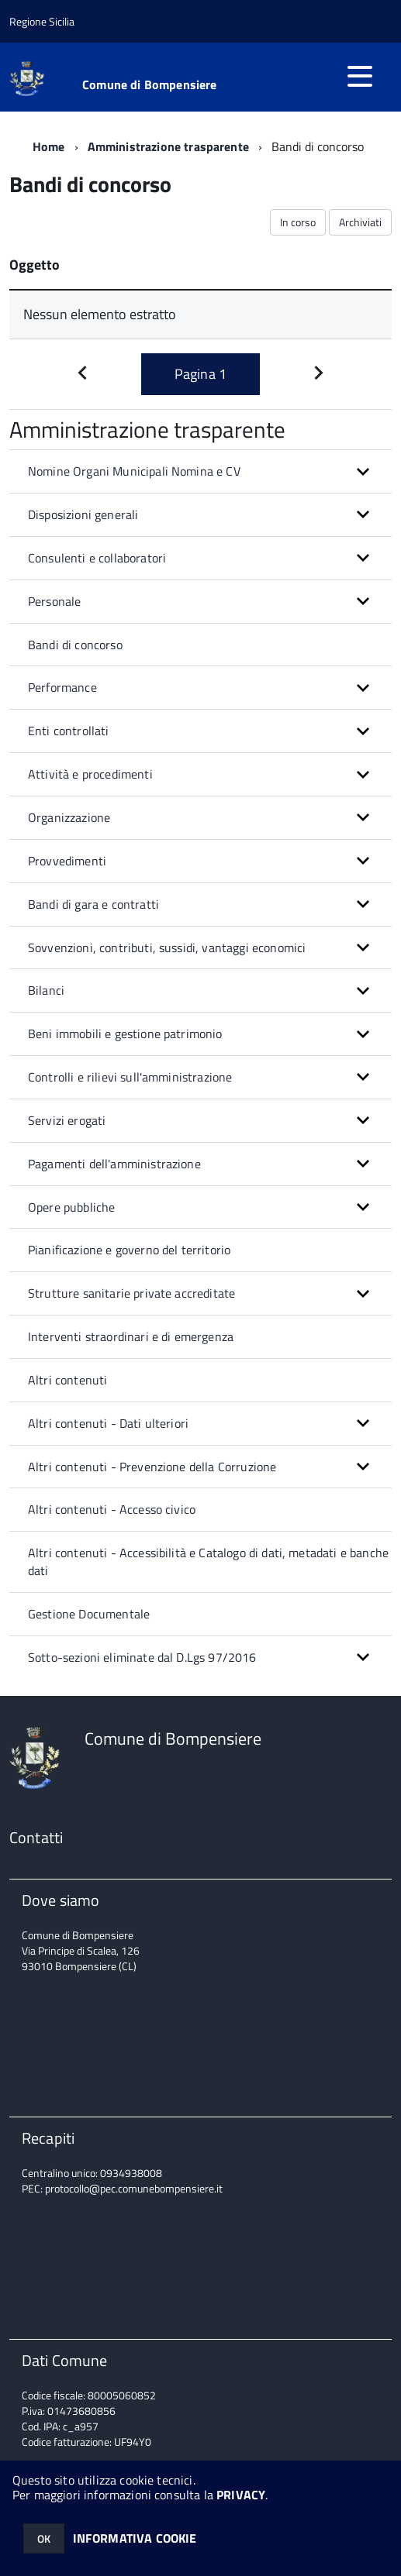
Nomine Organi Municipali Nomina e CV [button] (134, 471)
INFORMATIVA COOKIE (135, 2538)
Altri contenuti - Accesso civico (111, 1509)
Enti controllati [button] (68, 730)
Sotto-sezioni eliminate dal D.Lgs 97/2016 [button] (142, 1657)
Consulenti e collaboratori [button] (97, 558)
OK (43, 2538)
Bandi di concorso (75, 644)
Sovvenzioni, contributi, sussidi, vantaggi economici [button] (167, 947)
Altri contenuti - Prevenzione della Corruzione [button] (152, 1466)
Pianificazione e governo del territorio (129, 1249)
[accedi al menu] (359, 76)
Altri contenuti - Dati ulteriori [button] (108, 1423)
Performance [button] (62, 687)
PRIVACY (240, 2494)
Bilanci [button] (46, 990)
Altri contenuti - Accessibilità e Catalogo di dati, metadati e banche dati (208, 1561)
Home (49, 146)
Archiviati (360, 222)
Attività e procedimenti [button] (90, 774)
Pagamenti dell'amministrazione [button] (114, 1163)
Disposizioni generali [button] (83, 514)
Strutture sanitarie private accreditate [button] (131, 1293)
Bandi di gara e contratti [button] (93, 904)
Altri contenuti (67, 1380)
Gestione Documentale (89, 1613)
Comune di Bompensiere (149, 84)
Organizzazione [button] (69, 817)
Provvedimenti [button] (67, 860)
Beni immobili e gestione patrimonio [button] (125, 1033)
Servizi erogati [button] (66, 1120)
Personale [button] (54, 601)
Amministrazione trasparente (168, 146)
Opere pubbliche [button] (71, 1207)
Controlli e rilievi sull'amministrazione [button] (130, 1077)
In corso (298, 222)
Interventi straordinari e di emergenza (130, 1336)
